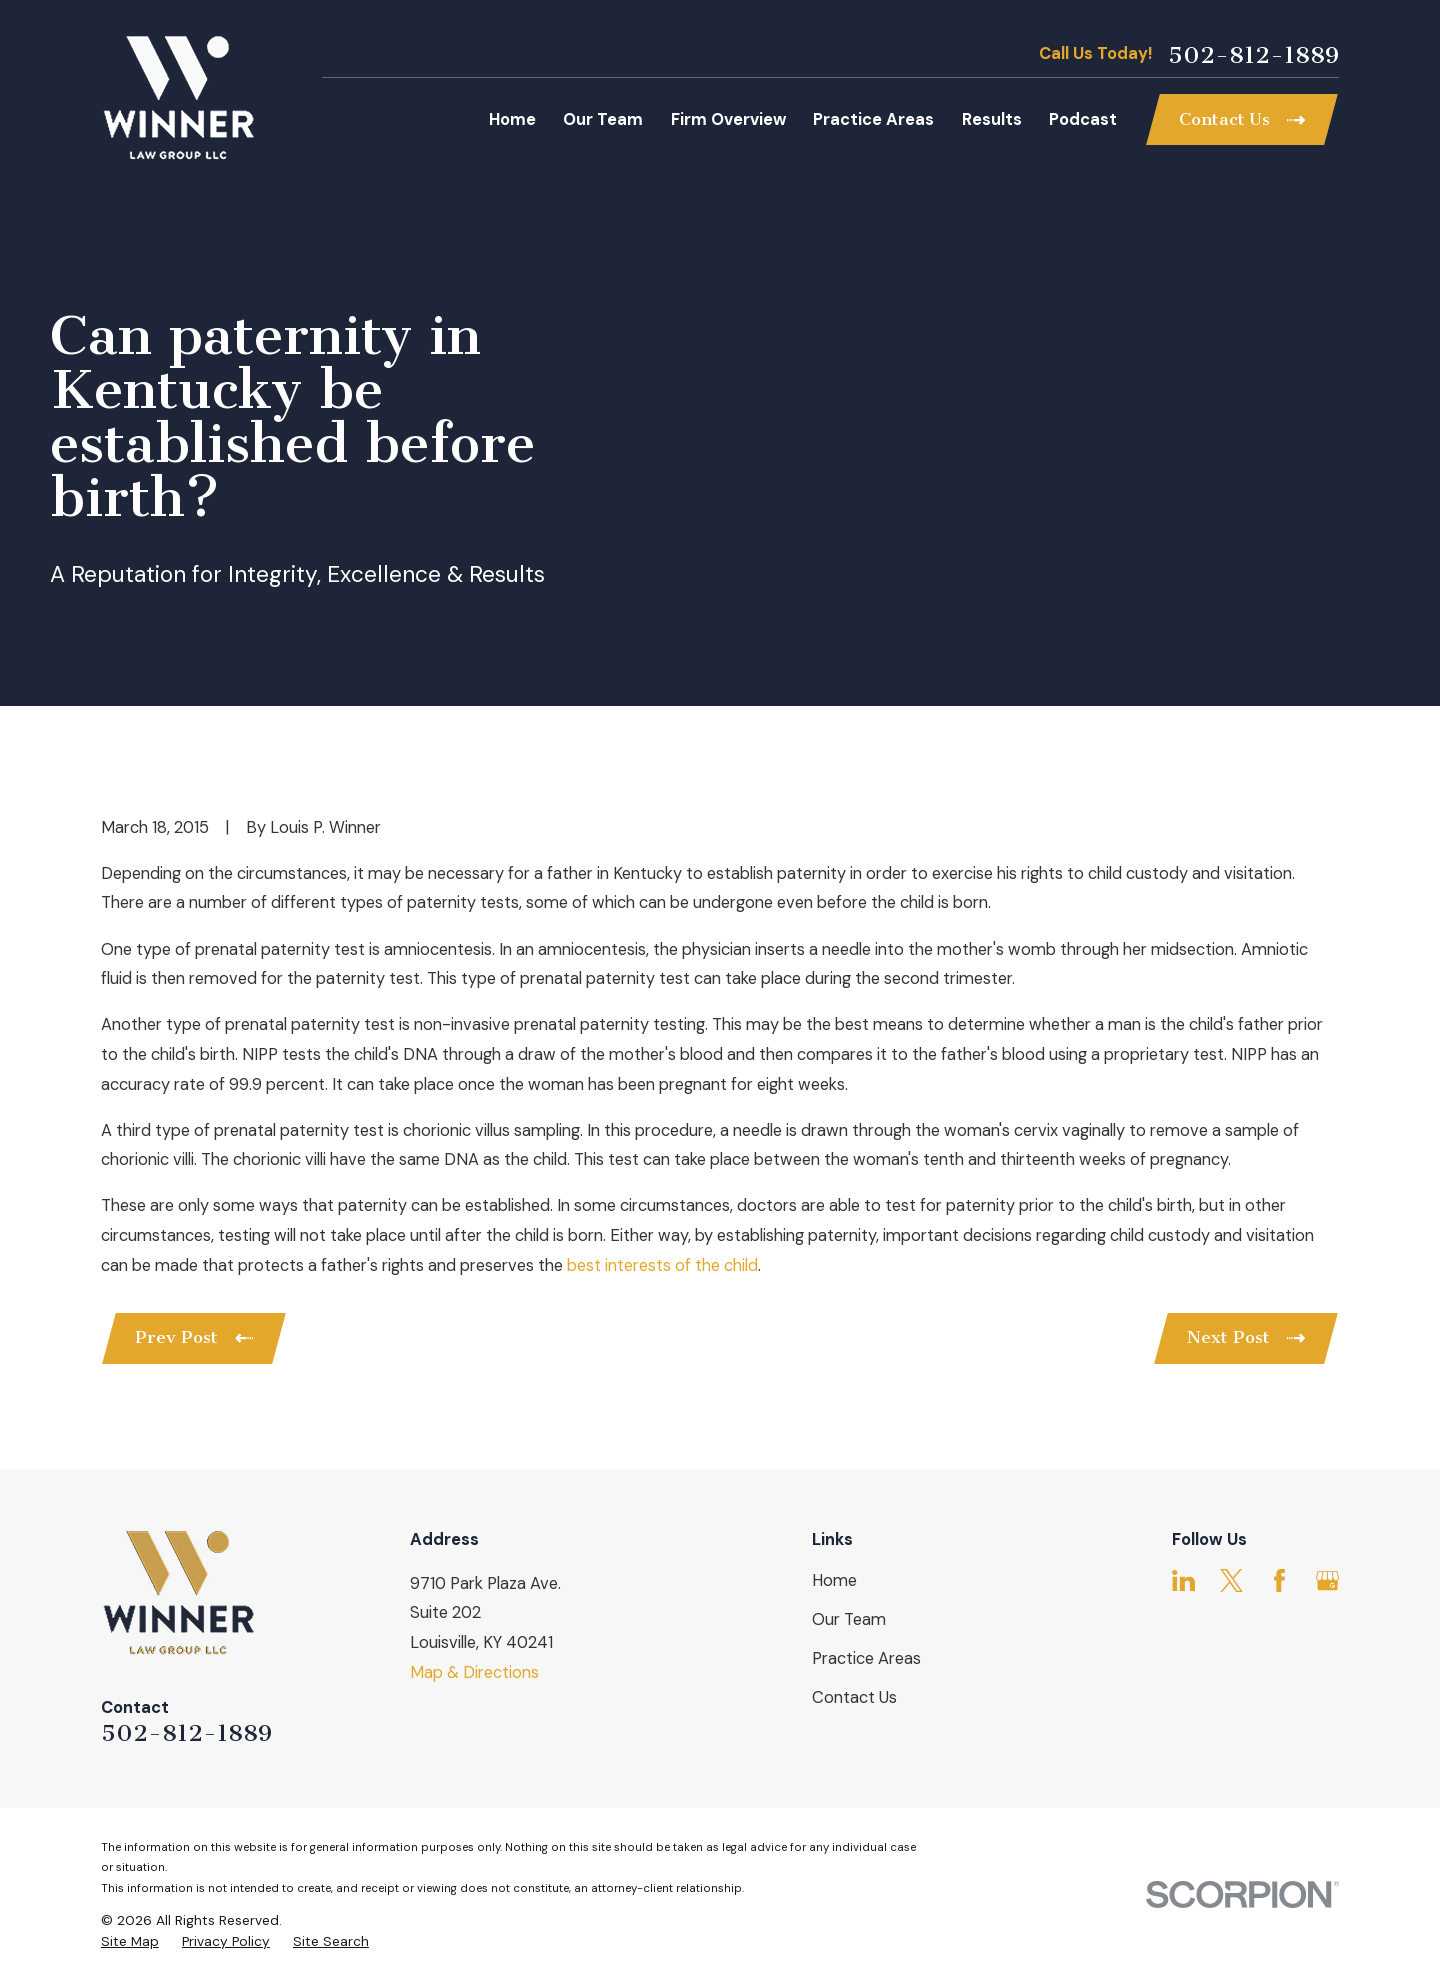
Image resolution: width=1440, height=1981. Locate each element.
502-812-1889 (1253, 55)
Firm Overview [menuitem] (728, 119)
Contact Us (854, 1697)
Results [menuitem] (992, 119)
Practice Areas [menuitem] (873, 119)
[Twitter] (1231, 1580)
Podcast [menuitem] (1083, 119)
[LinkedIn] (1183, 1580)
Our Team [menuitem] (603, 119)
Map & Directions (474, 1672)
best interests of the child (662, 1265)
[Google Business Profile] (1327, 1580)
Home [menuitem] (512, 119)
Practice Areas (866, 1658)
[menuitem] (130, 1941)
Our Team (849, 1619)
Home (834, 1580)
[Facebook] (1279, 1580)
